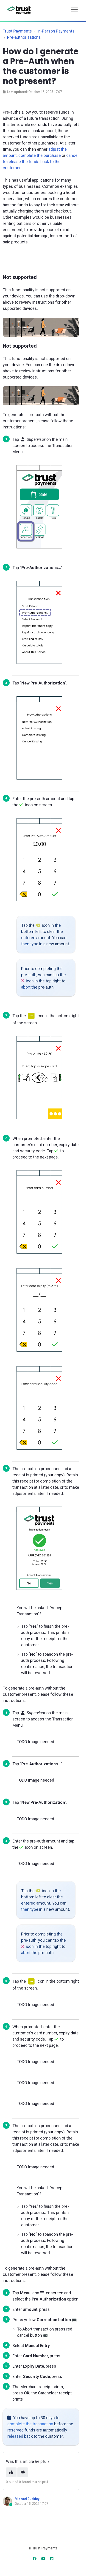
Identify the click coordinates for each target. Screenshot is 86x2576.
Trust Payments (17, 31)
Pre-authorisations (24, 37)
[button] (74, 8)
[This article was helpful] (11, 2472)
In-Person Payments (56, 31)
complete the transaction (30, 2423)
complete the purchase (39, 155)
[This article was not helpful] (22, 2472)
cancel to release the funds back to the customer (40, 161)
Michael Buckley (27, 2499)
